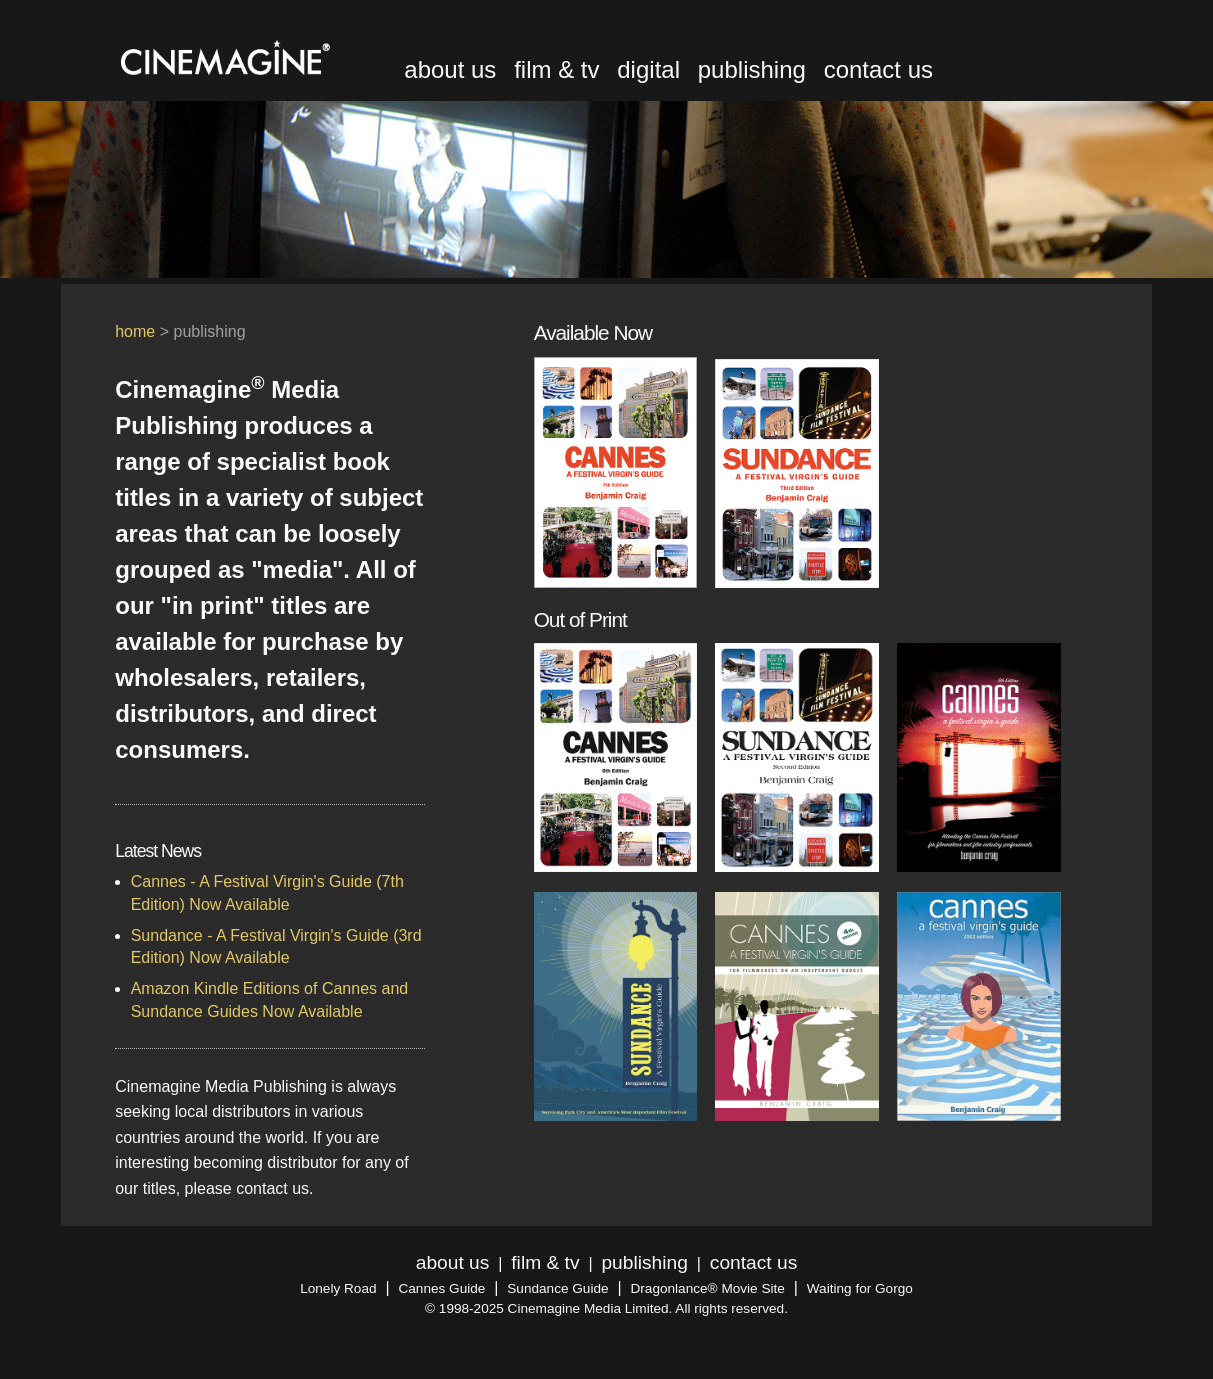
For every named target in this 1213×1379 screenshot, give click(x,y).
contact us (878, 69)
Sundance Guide (557, 1288)
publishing (752, 69)
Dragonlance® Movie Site (708, 1288)
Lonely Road (338, 1288)
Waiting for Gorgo (860, 1288)
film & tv (556, 69)
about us (450, 69)
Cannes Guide (441, 1288)
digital (648, 69)
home (135, 331)
